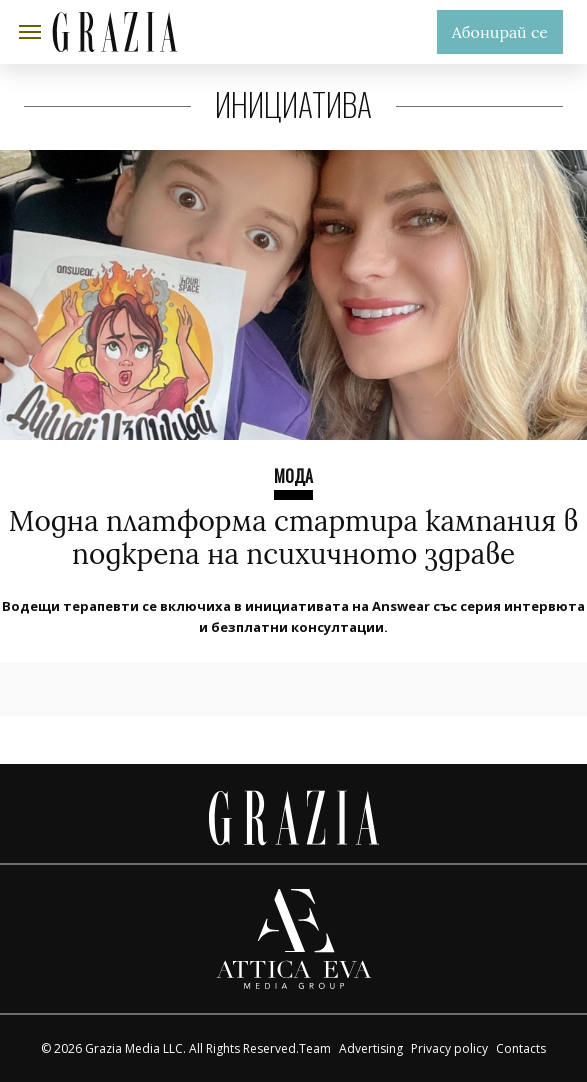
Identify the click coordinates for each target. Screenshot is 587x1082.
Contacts (521, 1048)
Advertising (371, 1048)
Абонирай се (500, 32)
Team (315, 1048)
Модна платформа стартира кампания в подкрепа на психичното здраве (294, 538)
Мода (293, 476)
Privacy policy (449, 1048)
